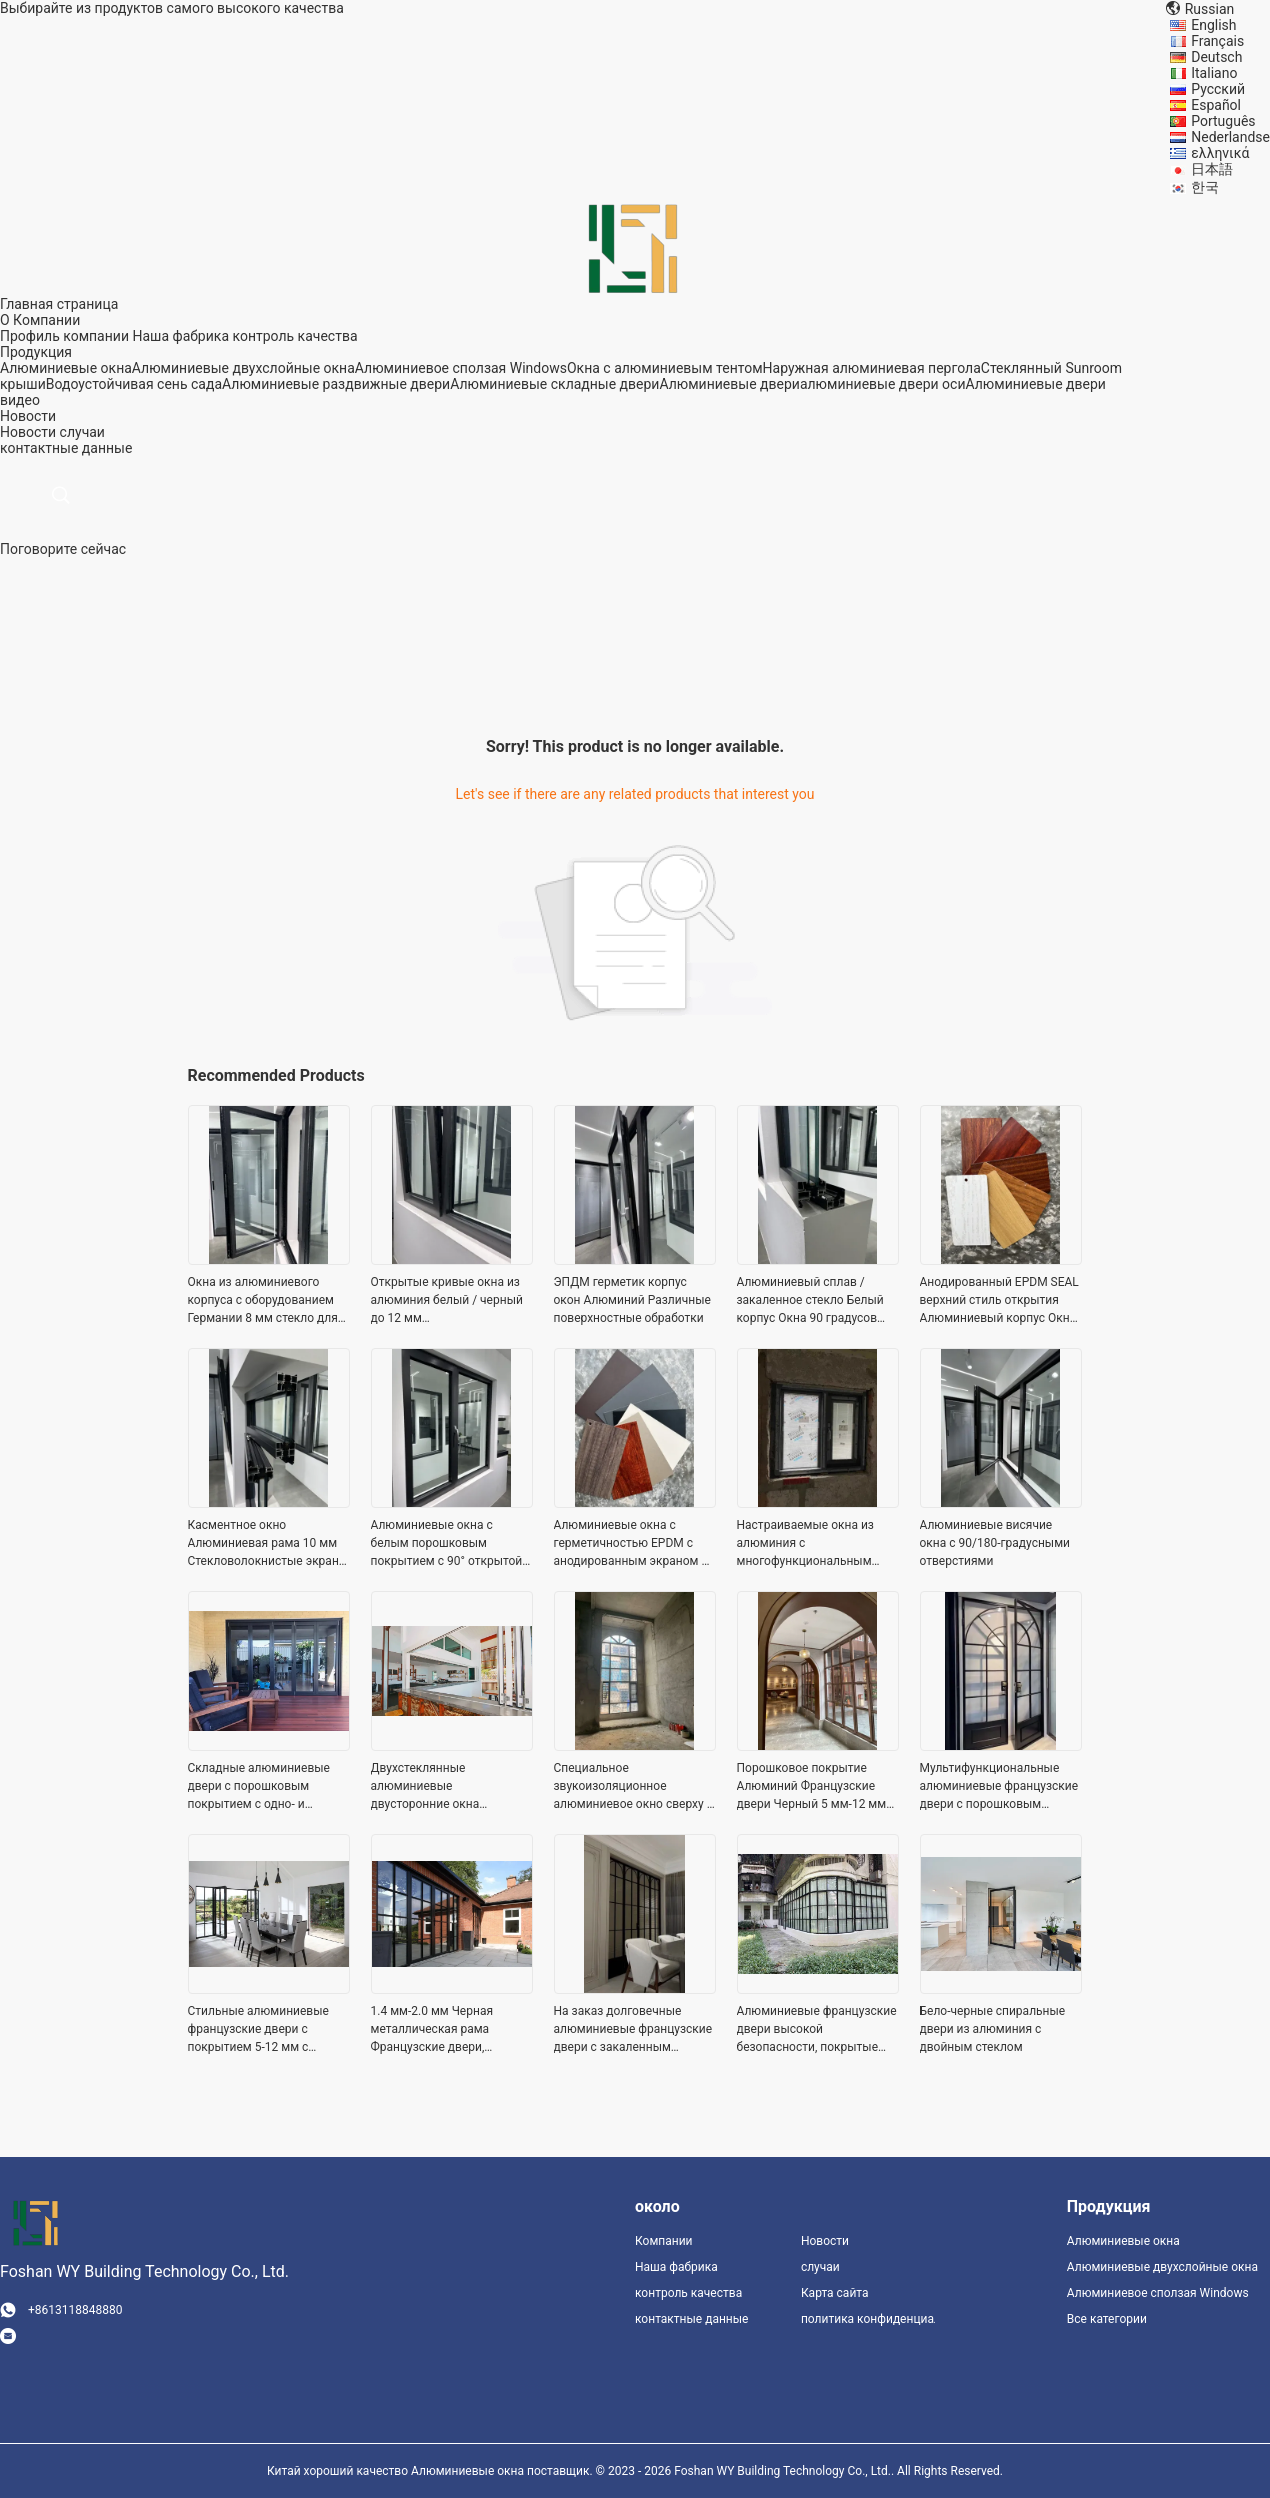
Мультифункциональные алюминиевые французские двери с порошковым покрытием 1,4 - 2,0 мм (999, 1787)
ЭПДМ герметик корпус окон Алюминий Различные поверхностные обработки (632, 1300)
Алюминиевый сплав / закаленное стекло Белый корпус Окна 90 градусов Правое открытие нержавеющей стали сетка (813, 1301)
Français (1217, 41)
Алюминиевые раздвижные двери (336, 384)
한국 (1205, 187)
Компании (664, 2241)
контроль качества (294, 336)
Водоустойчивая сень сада (134, 384)
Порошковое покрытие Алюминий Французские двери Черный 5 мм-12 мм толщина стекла (812, 1787)
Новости (28, 432)
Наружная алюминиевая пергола (872, 368)
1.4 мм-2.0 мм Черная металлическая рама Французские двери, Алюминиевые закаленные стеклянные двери (448, 2030)
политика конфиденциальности (868, 2319)
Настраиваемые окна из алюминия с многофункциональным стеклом (805, 1544)
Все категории (1107, 2319)
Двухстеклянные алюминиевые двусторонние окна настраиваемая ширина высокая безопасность (438, 1787)
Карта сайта (835, 2293)
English (1213, 25)
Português (1223, 121)
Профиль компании (64, 336)
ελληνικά (1220, 153)
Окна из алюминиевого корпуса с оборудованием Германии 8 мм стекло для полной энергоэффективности (263, 1301)
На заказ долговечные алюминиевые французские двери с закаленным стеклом (633, 2030)
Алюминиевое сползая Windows (461, 368)
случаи (82, 432)
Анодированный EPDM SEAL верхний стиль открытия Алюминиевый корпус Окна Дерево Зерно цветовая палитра (999, 1301)
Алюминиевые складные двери (554, 384)
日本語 (1212, 169)
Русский (1218, 89)
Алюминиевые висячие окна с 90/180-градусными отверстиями (995, 1543)
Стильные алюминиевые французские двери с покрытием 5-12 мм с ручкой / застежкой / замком (258, 2030)
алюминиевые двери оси (883, 384)
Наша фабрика (180, 336)
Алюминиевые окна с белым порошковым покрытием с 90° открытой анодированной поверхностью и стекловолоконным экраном (447, 1544)
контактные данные (691, 2319)
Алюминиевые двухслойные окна (243, 368)
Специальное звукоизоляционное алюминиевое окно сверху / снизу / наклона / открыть (633, 1787)
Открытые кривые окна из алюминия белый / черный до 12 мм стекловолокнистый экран (447, 1301)
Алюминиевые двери (729, 384)
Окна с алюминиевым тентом (665, 368)
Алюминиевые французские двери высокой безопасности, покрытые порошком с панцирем (817, 2030)
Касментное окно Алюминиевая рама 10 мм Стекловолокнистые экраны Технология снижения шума (268, 1544)
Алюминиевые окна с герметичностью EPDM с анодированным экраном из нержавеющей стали (634, 1544)
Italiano (1214, 73)
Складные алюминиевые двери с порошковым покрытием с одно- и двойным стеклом (259, 1787)
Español (1216, 105)
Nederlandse (1230, 137)
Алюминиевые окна (66, 368)
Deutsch (1216, 57)
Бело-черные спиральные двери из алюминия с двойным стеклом (993, 2029)
